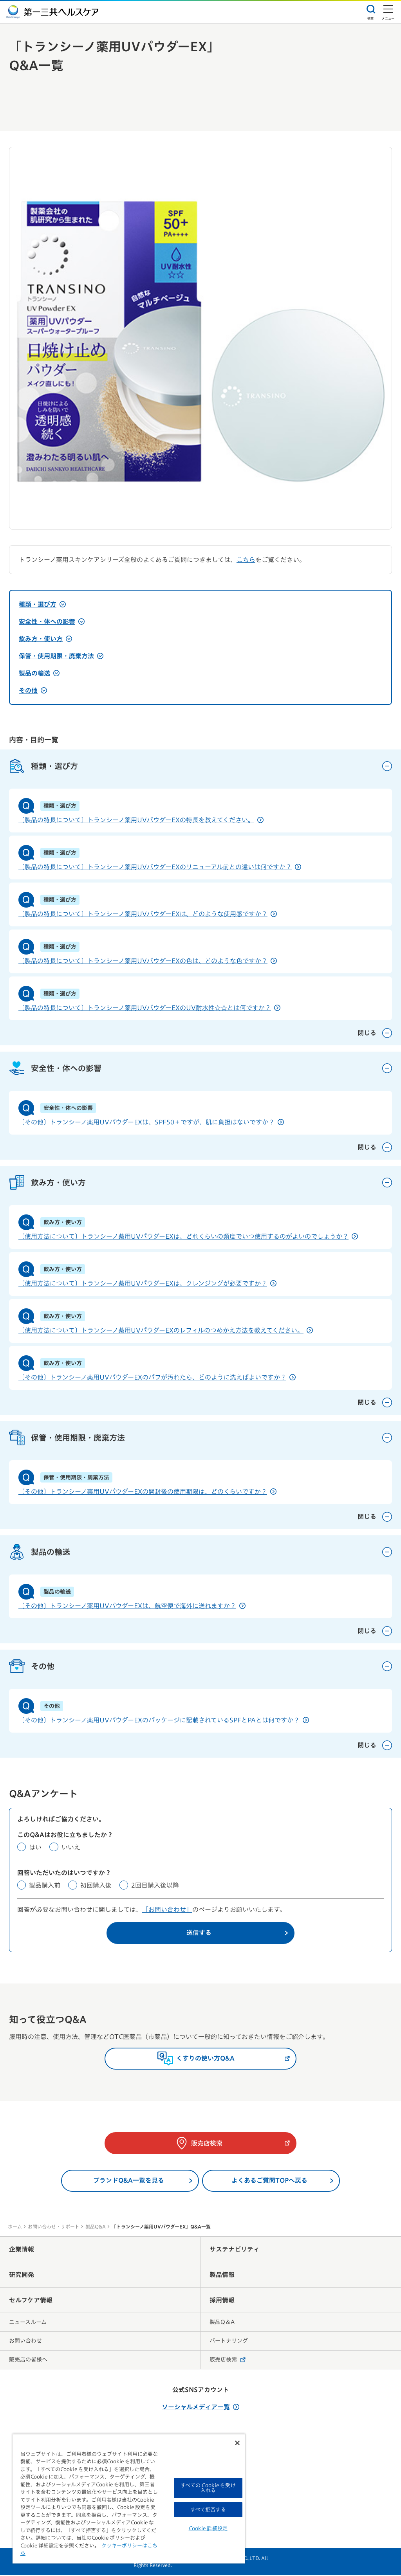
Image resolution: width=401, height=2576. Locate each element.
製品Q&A (95, 2227)
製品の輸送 (39, 673)
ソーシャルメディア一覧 (200, 2408)
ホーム (15, 2227)
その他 (33, 690)
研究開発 (21, 2276)
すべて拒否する (208, 2509)
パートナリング (229, 2342)
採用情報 (222, 2301)
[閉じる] (237, 2443)
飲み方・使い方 (45, 639)
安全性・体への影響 (52, 621)
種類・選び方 (42, 604)
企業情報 (21, 2250)
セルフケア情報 (30, 2301)
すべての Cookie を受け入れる (208, 2488)
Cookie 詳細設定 (208, 2528)
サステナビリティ (235, 2250)
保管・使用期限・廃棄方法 (61, 656)
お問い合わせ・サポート (53, 2227)
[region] (129, 2498)
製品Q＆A (222, 2323)
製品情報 (222, 2276)
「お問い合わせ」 (167, 1911)
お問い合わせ (25, 2342)
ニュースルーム (28, 2323)
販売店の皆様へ (28, 2360)
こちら (246, 560)
